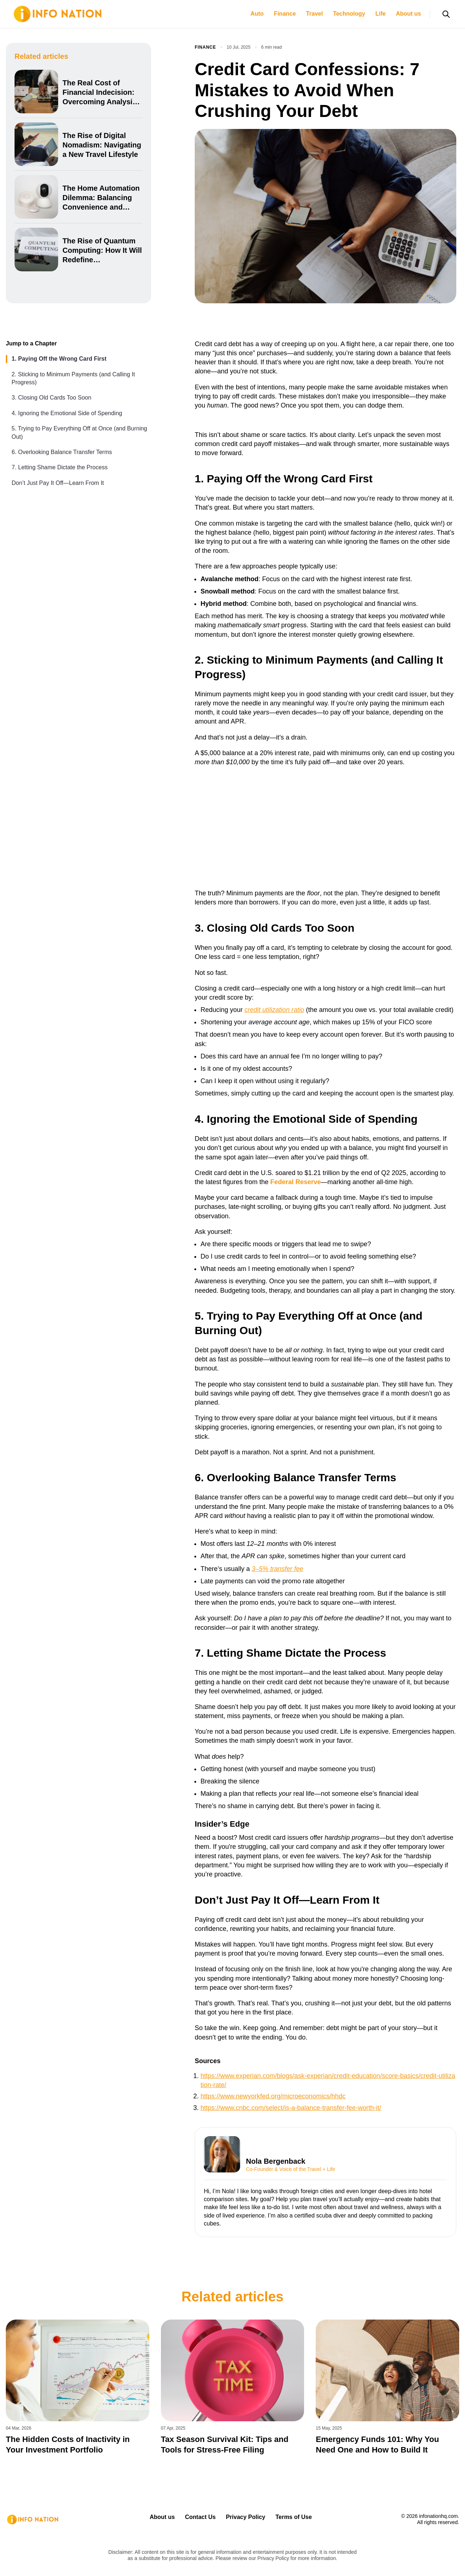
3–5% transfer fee (277, 1568)
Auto (256, 14)
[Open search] (446, 14)
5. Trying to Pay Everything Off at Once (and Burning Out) (79, 432)
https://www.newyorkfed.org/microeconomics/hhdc (273, 2096)
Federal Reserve (295, 1182)
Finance (285, 14)
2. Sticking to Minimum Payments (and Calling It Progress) (73, 378)
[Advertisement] (325, 826)
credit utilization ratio (274, 1009)
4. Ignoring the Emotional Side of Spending (67, 413)
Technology (349, 14)
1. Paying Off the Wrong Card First (59, 359)
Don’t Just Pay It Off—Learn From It (58, 483)
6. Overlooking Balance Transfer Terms (62, 452)
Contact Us (200, 2517)
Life (380, 14)
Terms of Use (293, 2517)
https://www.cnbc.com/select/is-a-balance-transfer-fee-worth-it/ (291, 2107)
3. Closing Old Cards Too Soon (51, 397)
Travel (314, 14)
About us (408, 14)
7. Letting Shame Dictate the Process (60, 467)
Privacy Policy (246, 2517)
